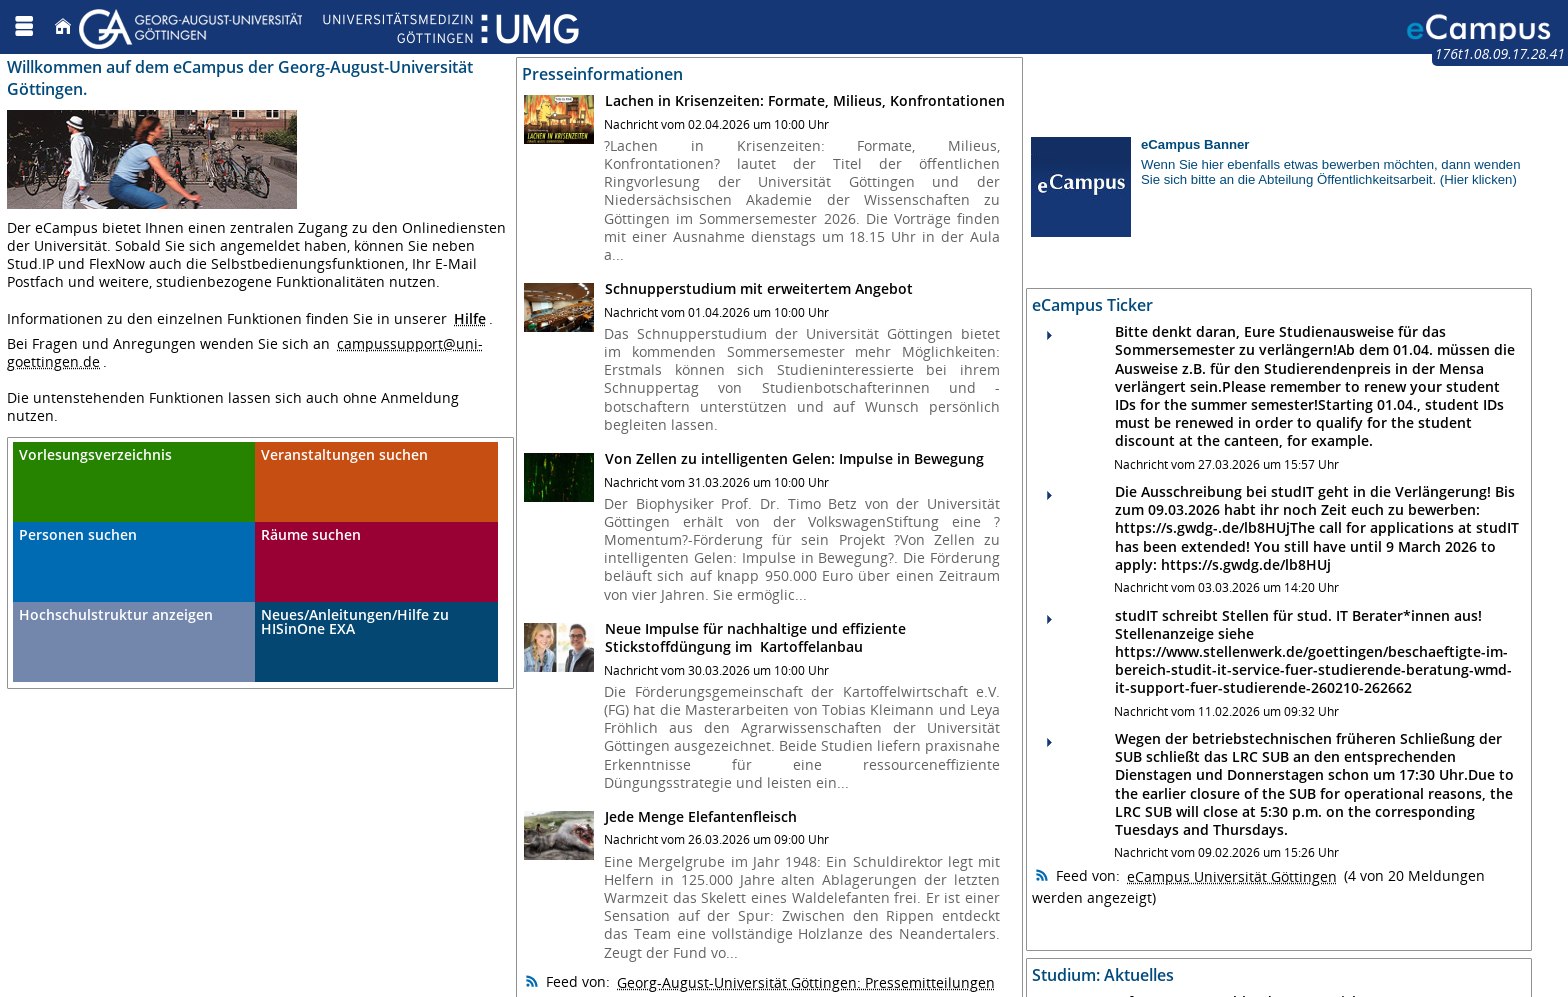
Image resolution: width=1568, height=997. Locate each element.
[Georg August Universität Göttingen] (329, 26)
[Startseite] (63, 26)
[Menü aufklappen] (24, 26)
